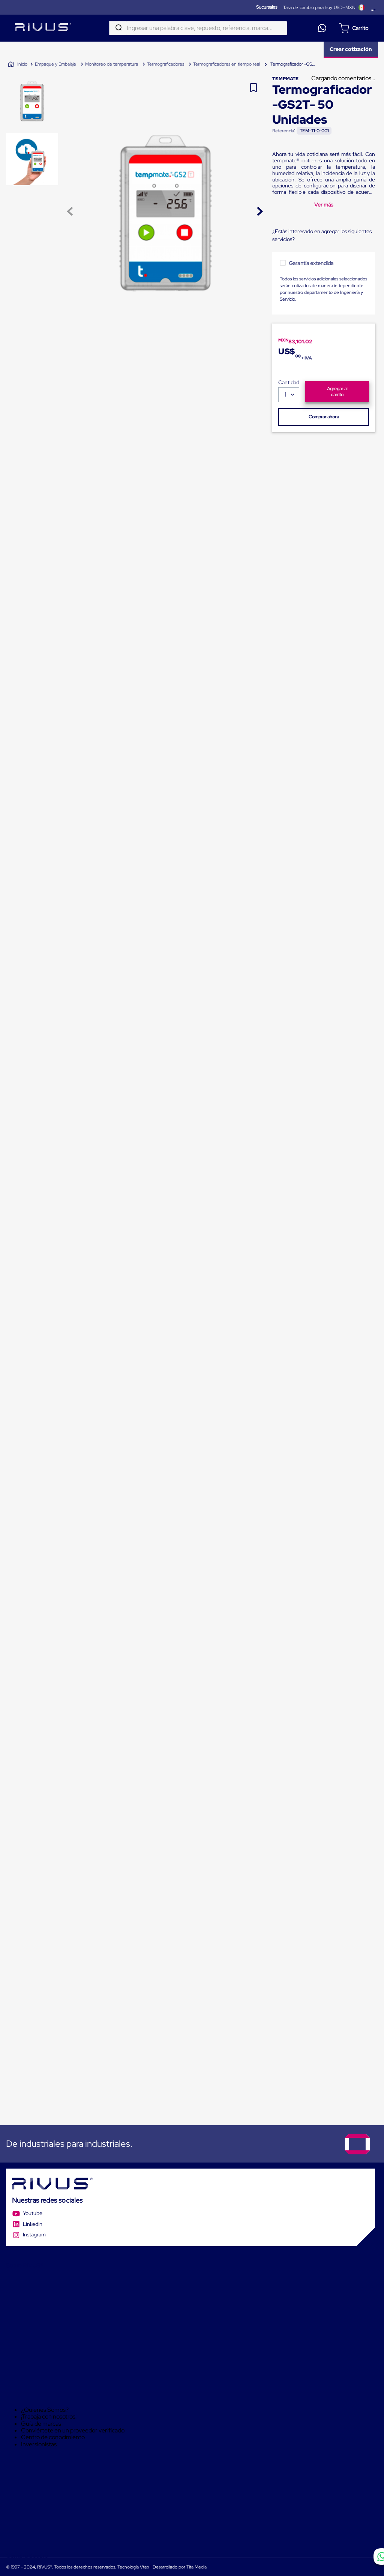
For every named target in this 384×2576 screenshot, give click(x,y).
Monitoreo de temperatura (111, 64)
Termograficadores (165, 64)
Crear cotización (351, 49)
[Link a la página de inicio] (17, 64)
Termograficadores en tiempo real (226, 64)
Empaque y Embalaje (55, 64)
